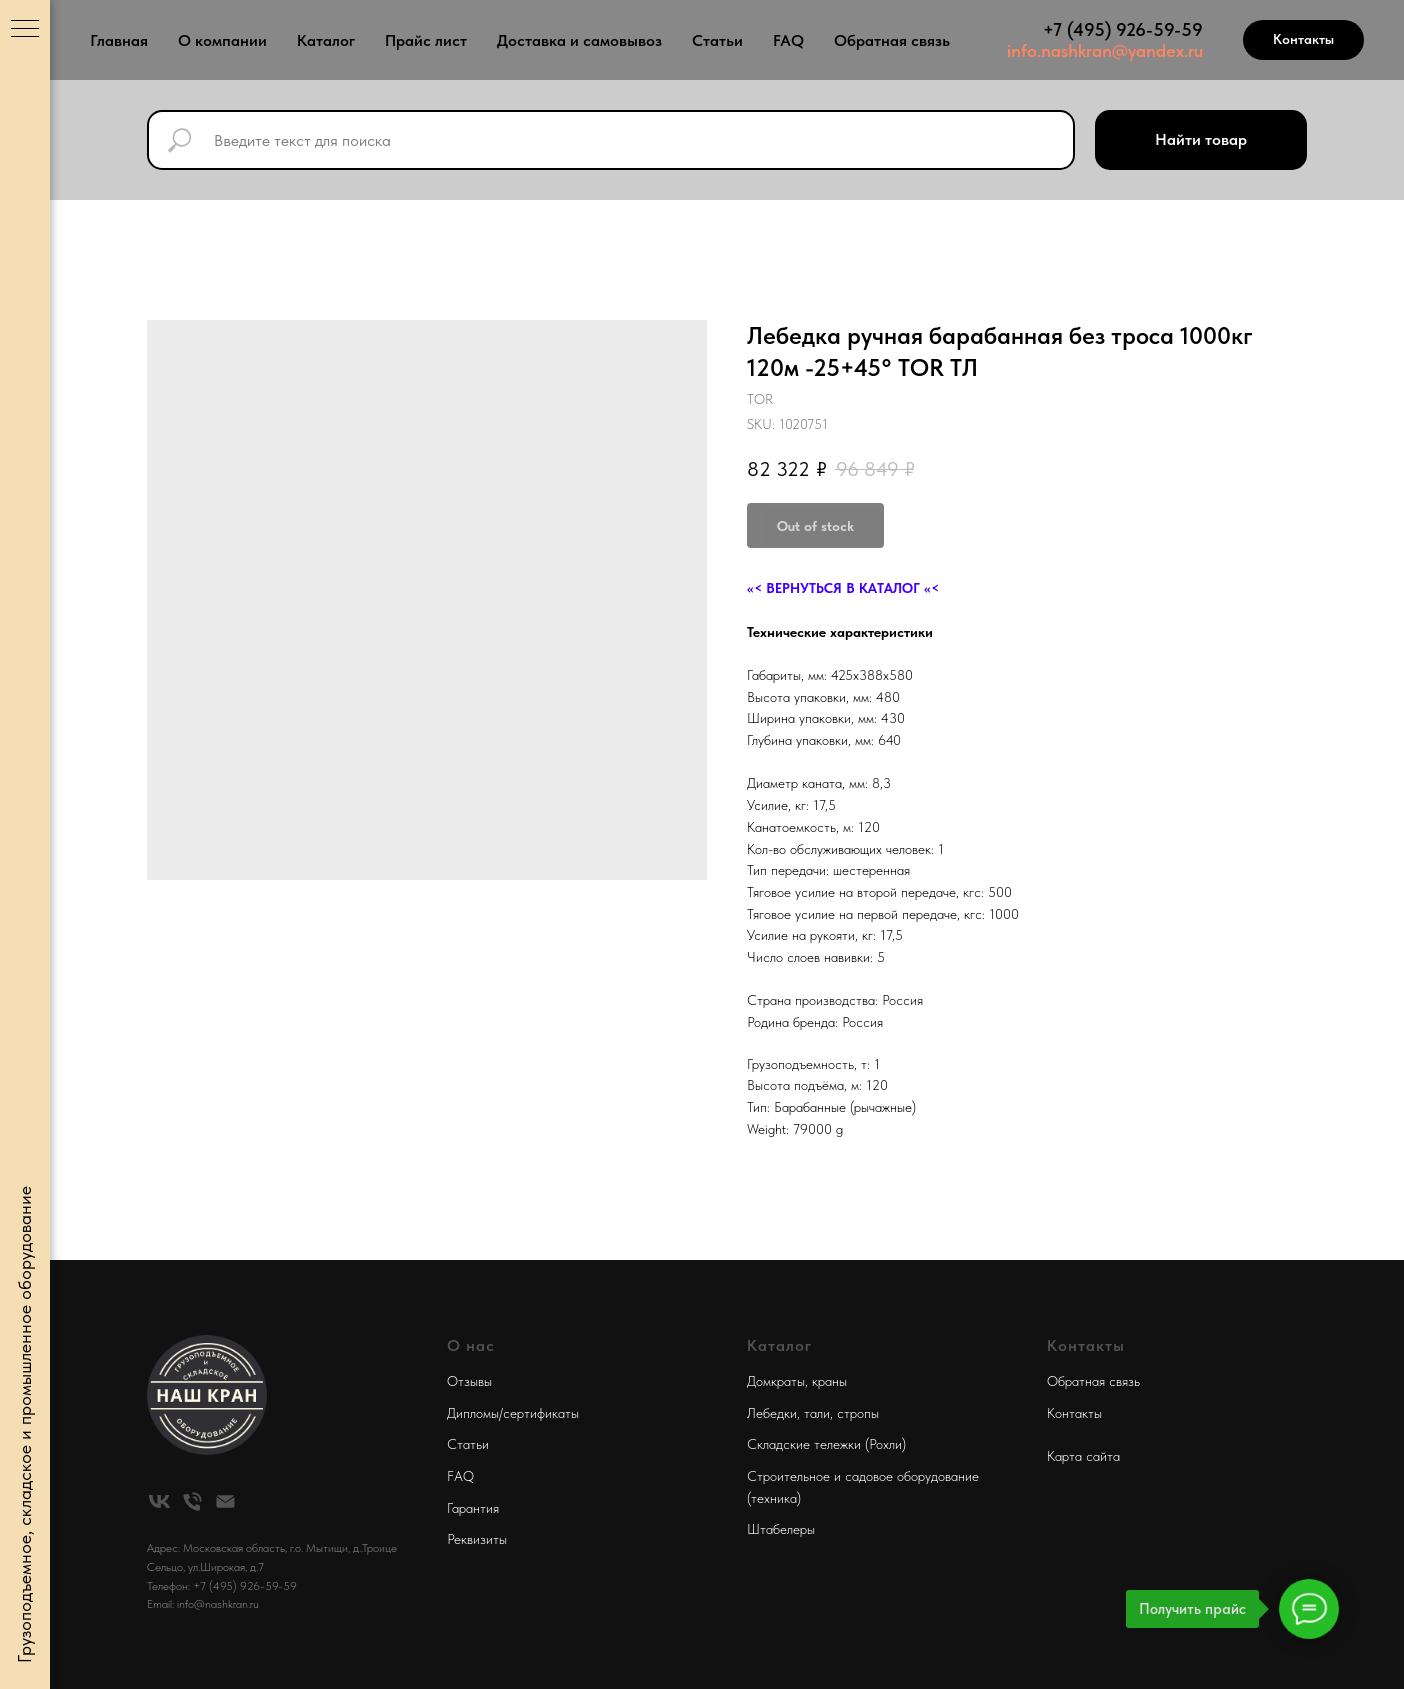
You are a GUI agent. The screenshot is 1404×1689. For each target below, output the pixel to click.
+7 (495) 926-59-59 (1123, 29)
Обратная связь (892, 40)
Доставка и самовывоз (579, 40)
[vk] (159, 1501)
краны (829, 1381)
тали (817, 1413)
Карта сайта (1083, 1456)
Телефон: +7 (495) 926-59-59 (222, 1586)
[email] (225, 1501)
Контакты (1074, 1413)
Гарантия (473, 1508)
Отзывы (469, 1381)
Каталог (326, 40)
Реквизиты (477, 1539)
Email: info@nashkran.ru (203, 1604)
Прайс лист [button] (426, 40)
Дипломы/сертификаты (513, 1413)
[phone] (192, 1501)
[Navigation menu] (25, 30)
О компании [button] (222, 40)
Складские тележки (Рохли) (826, 1444)
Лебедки (772, 1413)
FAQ (788, 40)
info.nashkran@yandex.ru (1105, 50)
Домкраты (776, 1381)
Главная (119, 40)
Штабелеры (781, 1529)
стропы (858, 1413)
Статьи (717, 40)
